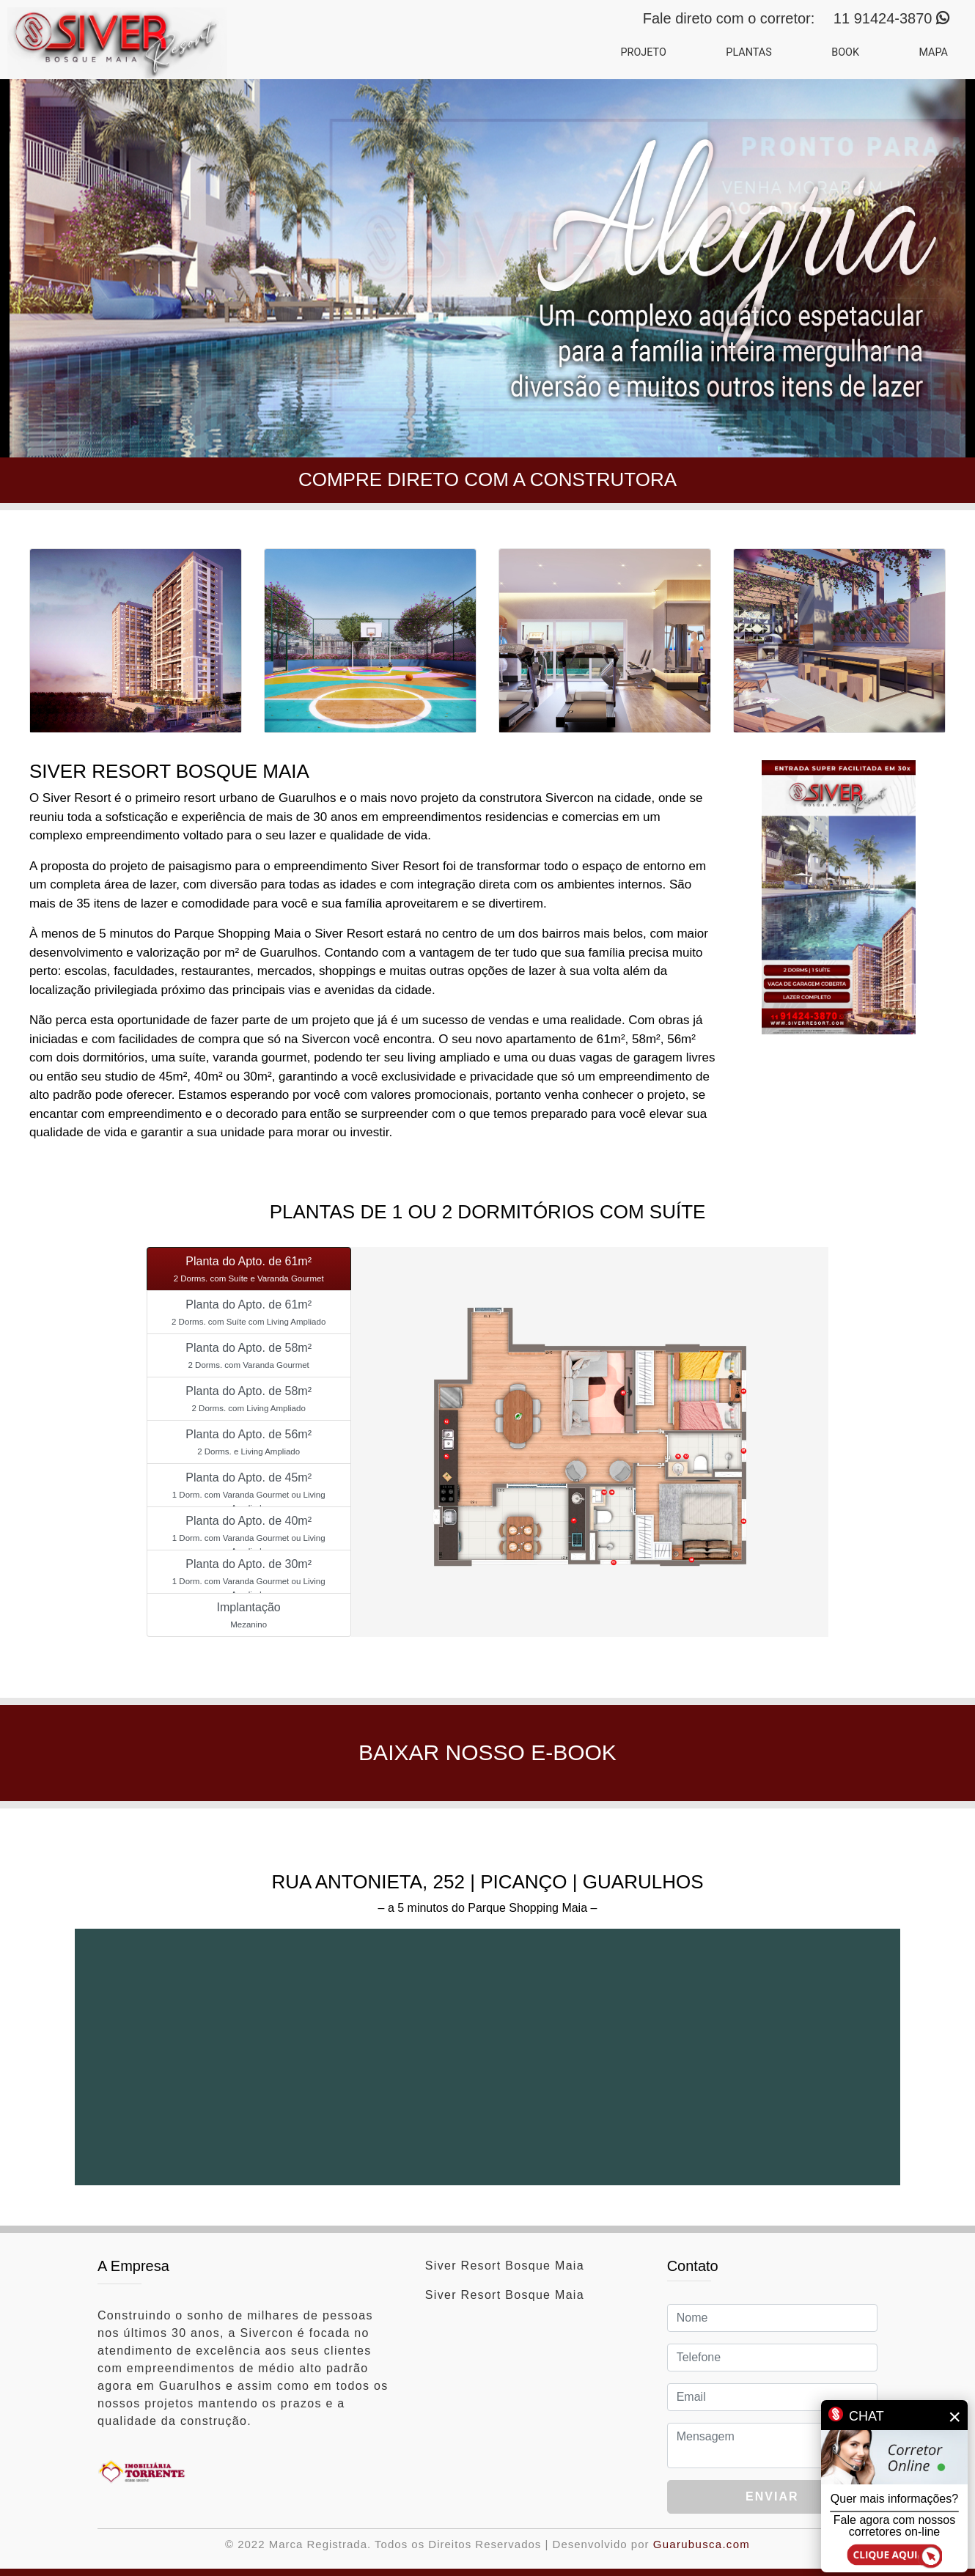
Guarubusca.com (701, 2544)
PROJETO (643, 52)
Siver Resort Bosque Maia (504, 2265)
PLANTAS (748, 52)
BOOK (845, 52)
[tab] (249, 1269)
